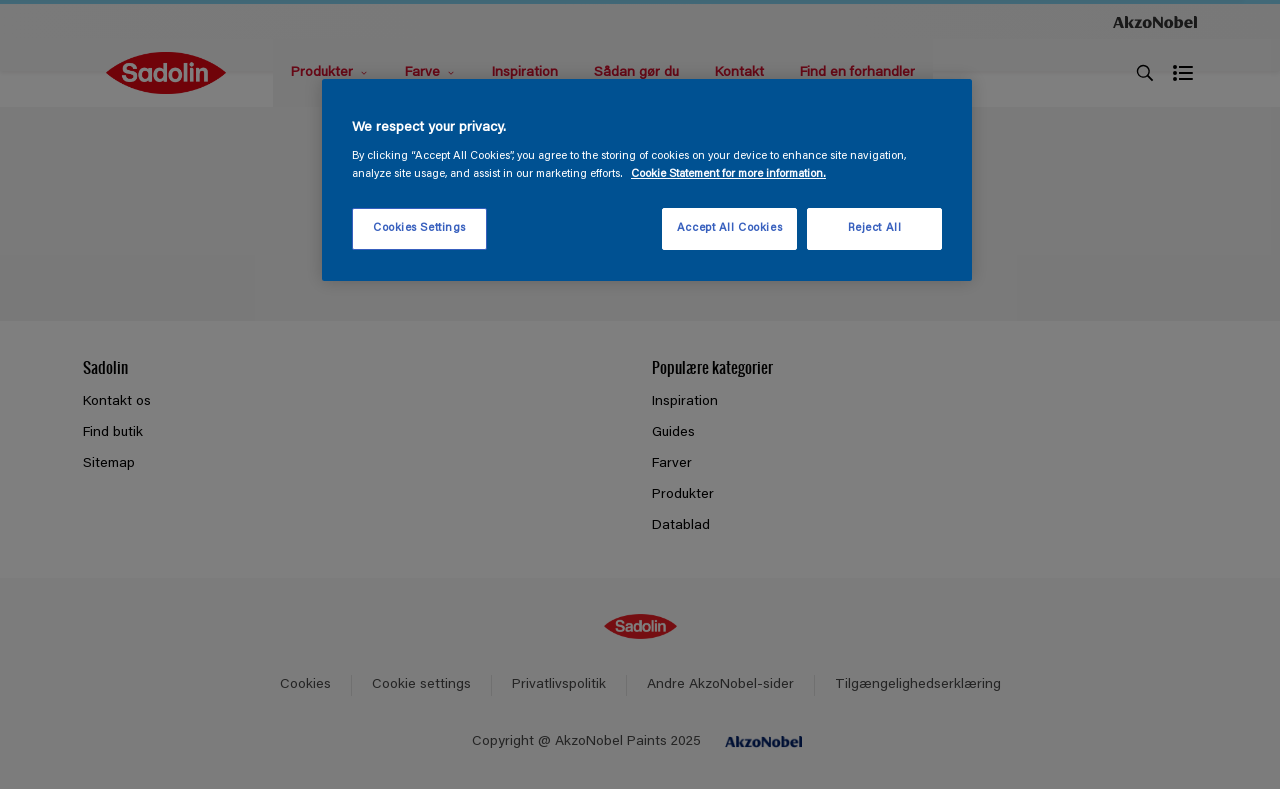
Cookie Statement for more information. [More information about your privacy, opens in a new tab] (728, 174)
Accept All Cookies (729, 228)
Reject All (875, 228)
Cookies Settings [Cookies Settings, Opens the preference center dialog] (419, 228)
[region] (647, 180)
